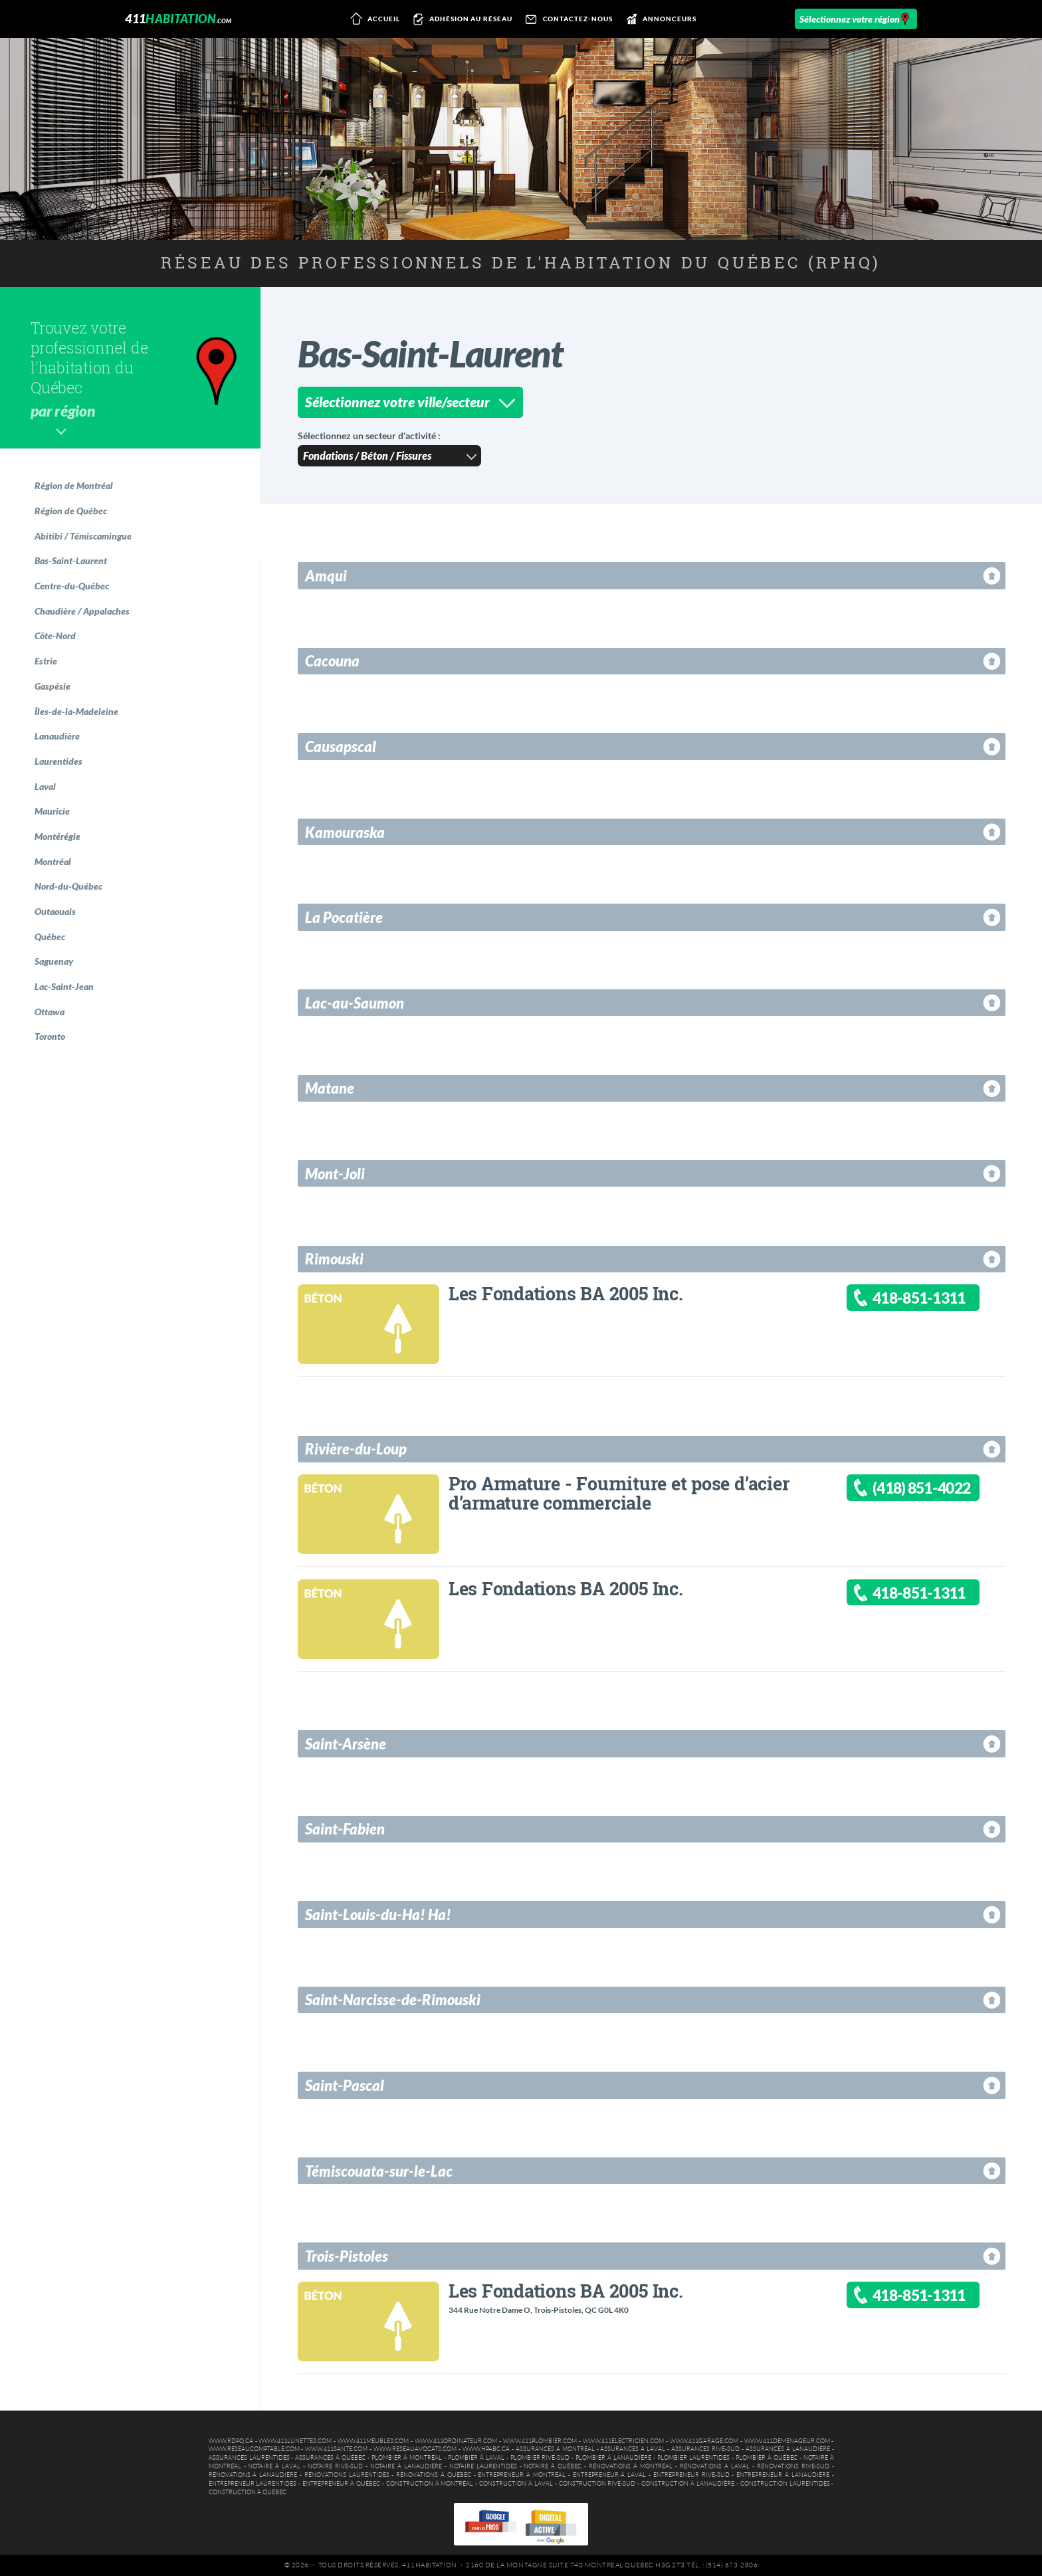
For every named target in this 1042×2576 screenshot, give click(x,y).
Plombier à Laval (476, 2457)
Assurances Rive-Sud (705, 2449)
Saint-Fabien (345, 1829)
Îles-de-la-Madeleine (76, 711)
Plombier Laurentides (693, 2457)
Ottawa (49, 1011)
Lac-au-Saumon (354, 1003)
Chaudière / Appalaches (82, 611)
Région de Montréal (74, 485)
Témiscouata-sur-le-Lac (379, 2171)
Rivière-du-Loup (356, 1449)
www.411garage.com (704, 2441)
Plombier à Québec (766, 2457)
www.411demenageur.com (787, 2441)
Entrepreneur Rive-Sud (691, 2475)
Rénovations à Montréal (631, 2466)
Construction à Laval (516, 2483)
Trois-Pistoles (346, 2256)
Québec (50, 936)
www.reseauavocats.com (415, 2449)
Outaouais (55, 911)
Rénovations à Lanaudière (253, 2475)
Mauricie (52, 811)
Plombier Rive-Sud (540, 2457)
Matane (329, 1088)
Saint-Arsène (345, 1744)
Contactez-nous (567, 19)
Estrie (46, 660)
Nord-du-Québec (68, 886)
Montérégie (57, 836)
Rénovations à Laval (715, 2466)
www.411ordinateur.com (456, 2441)
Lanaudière (57, 736)
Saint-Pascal (344, 2085)
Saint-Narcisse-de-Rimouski (392, 2000)
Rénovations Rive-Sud (793, 2466)
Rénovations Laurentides (346, 2475)
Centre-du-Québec (72, 585)
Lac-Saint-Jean (64, 986)
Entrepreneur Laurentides (253, 2483)
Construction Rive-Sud (597, 2483)
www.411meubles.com (373, 2441)
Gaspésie (52, 686)
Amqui (326, 576)
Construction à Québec (247, 2492)
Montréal (53, 861)
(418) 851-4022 (921, 1488)
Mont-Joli (335, 1174)
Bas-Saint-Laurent (71, 560)
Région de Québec (71, 510)
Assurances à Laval (632, 2449)
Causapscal (340, 746)
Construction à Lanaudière (687, 2483)
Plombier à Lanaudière (613, 2457)
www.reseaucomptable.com (254, 2449)
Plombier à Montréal (406, 2457)
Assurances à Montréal (555, 2449)
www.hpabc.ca (486, 2449)
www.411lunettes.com (295, 2441)
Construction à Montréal (430, 2483)
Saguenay (54, 961)
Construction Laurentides (785, 2483)
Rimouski (334, 1259)
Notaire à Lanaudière (406, 2466)
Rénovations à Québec (433, 2475)
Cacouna (332, 661)
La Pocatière (344, 917)
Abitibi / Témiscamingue (83, 536)
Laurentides (58, 761)
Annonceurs (658, 19)
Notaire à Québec (552, 2466)
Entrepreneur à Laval (610, 2475)
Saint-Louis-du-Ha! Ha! (378, 1915)
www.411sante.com (336, 2449)
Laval (45, 786)
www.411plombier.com (540, 2441)
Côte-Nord (55, 635)
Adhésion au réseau (460, 19)
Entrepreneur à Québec (341, 2483)
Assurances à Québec (330, 2457)
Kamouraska (345, 832)
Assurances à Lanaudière (788, 2449)
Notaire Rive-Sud (335, 2466)
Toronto (50, 1036)
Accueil (372, 19)
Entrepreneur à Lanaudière (782, 2475)
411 (178, 18)
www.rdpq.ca (231, 2441)
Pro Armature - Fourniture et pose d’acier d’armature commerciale (619, 1492)
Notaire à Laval (274, 2466)
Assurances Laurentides (249, 2457)
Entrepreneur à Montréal (522, 2475)
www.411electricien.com (623, 2441)
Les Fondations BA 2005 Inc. (566, 1293)
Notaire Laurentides (483, 2466)
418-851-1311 (919, 1298)
